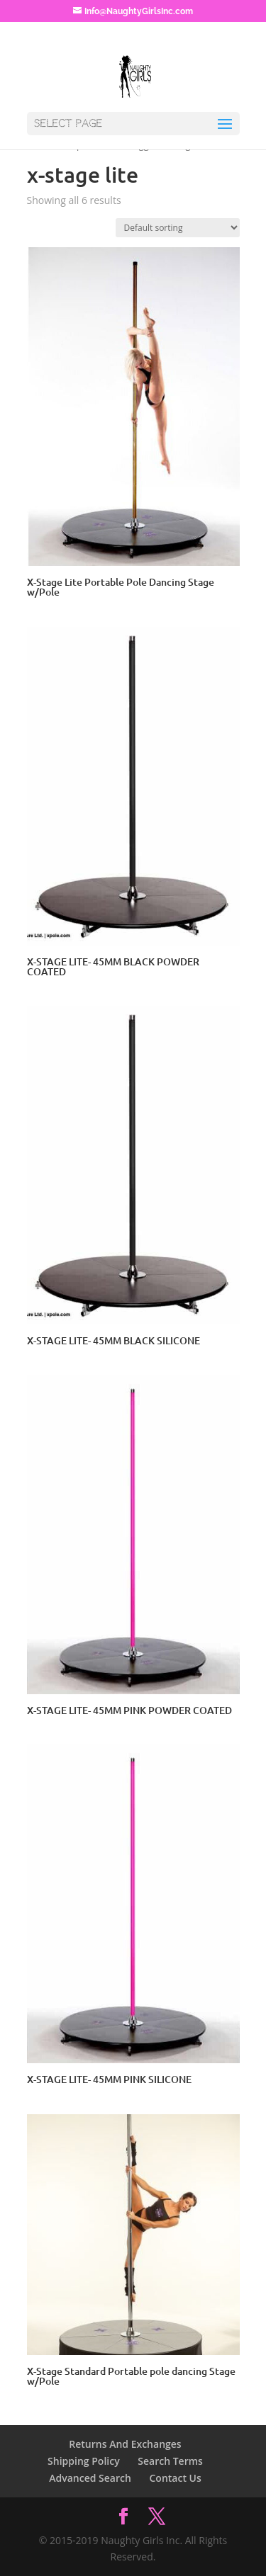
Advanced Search (90, 2478)
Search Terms (170, 2461)
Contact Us (175, 2478)
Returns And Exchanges (125, 2444)
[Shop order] (178, 227)
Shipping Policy (84, 2461)
